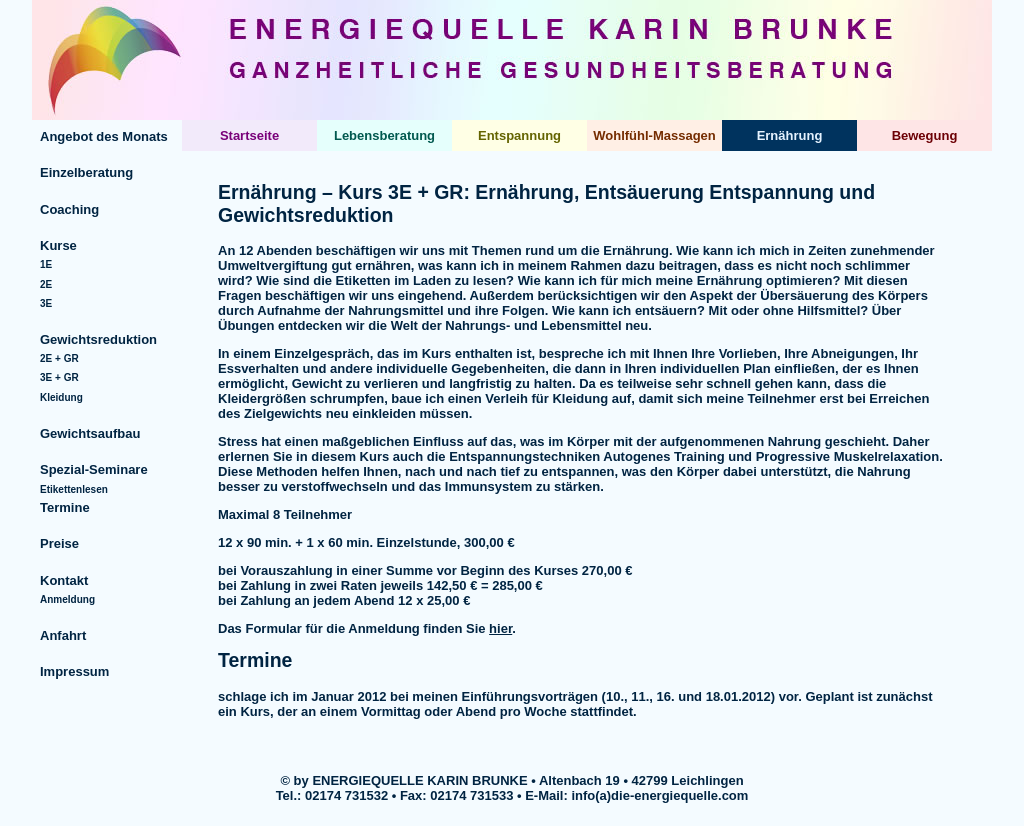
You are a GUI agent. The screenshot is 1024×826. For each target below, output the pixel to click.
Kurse (58, 245)
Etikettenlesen (74, 489)
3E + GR (59, 377)
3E (46, 303)
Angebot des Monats (104, 136)
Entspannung (519, 135)
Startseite (249, 135)
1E (46, 264)
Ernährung (790, 135)
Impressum (74, 671)
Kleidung (61, 397)
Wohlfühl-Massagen (654, 135)
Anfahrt (63, 635)
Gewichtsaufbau (90, 433)
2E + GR (59, 358)
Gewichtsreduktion (98, 339)
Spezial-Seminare (94, 469)
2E (46, 284)
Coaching (69, 209)
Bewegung (925, 135)
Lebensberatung (384, 135)
